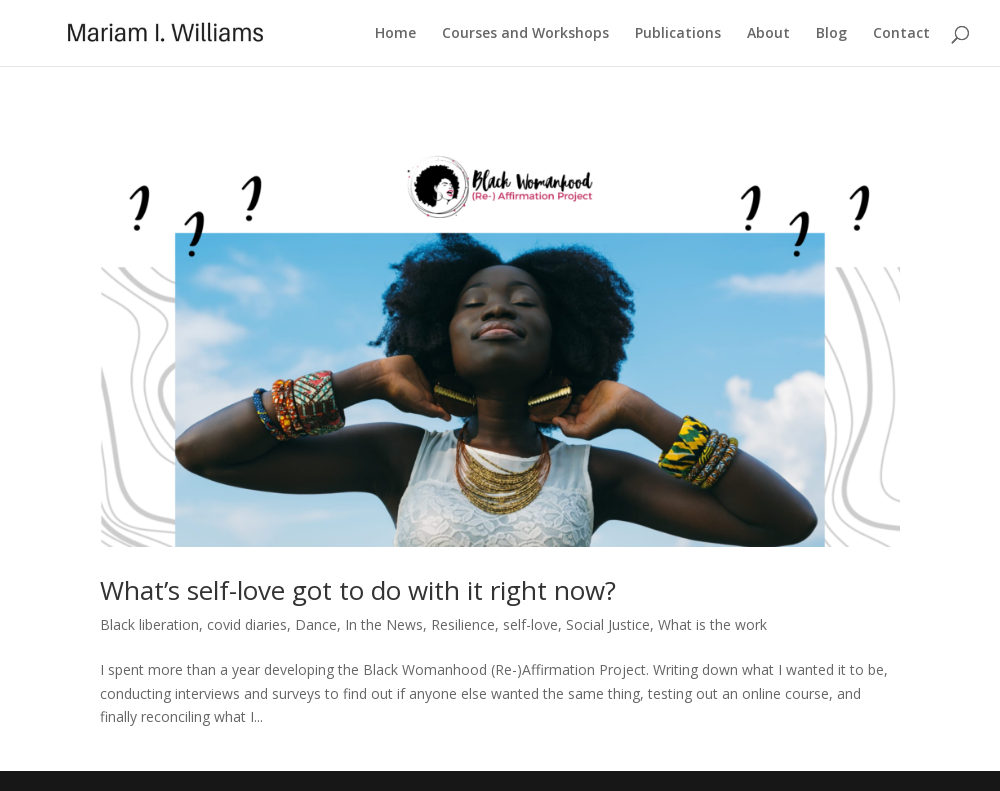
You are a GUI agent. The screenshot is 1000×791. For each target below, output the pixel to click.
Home (395, 34)
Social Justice (608, 624)
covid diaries (247, 624)
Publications (678, 34)
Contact (901, 34)
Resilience (463, 624)
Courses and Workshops (525, 34)
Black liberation (149, 624)
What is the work (712, 624)
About (768, 34)
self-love (530, 624)
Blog (831, 34)
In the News (384, 624)
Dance (316, 624)
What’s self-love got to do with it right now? (358, 590)
